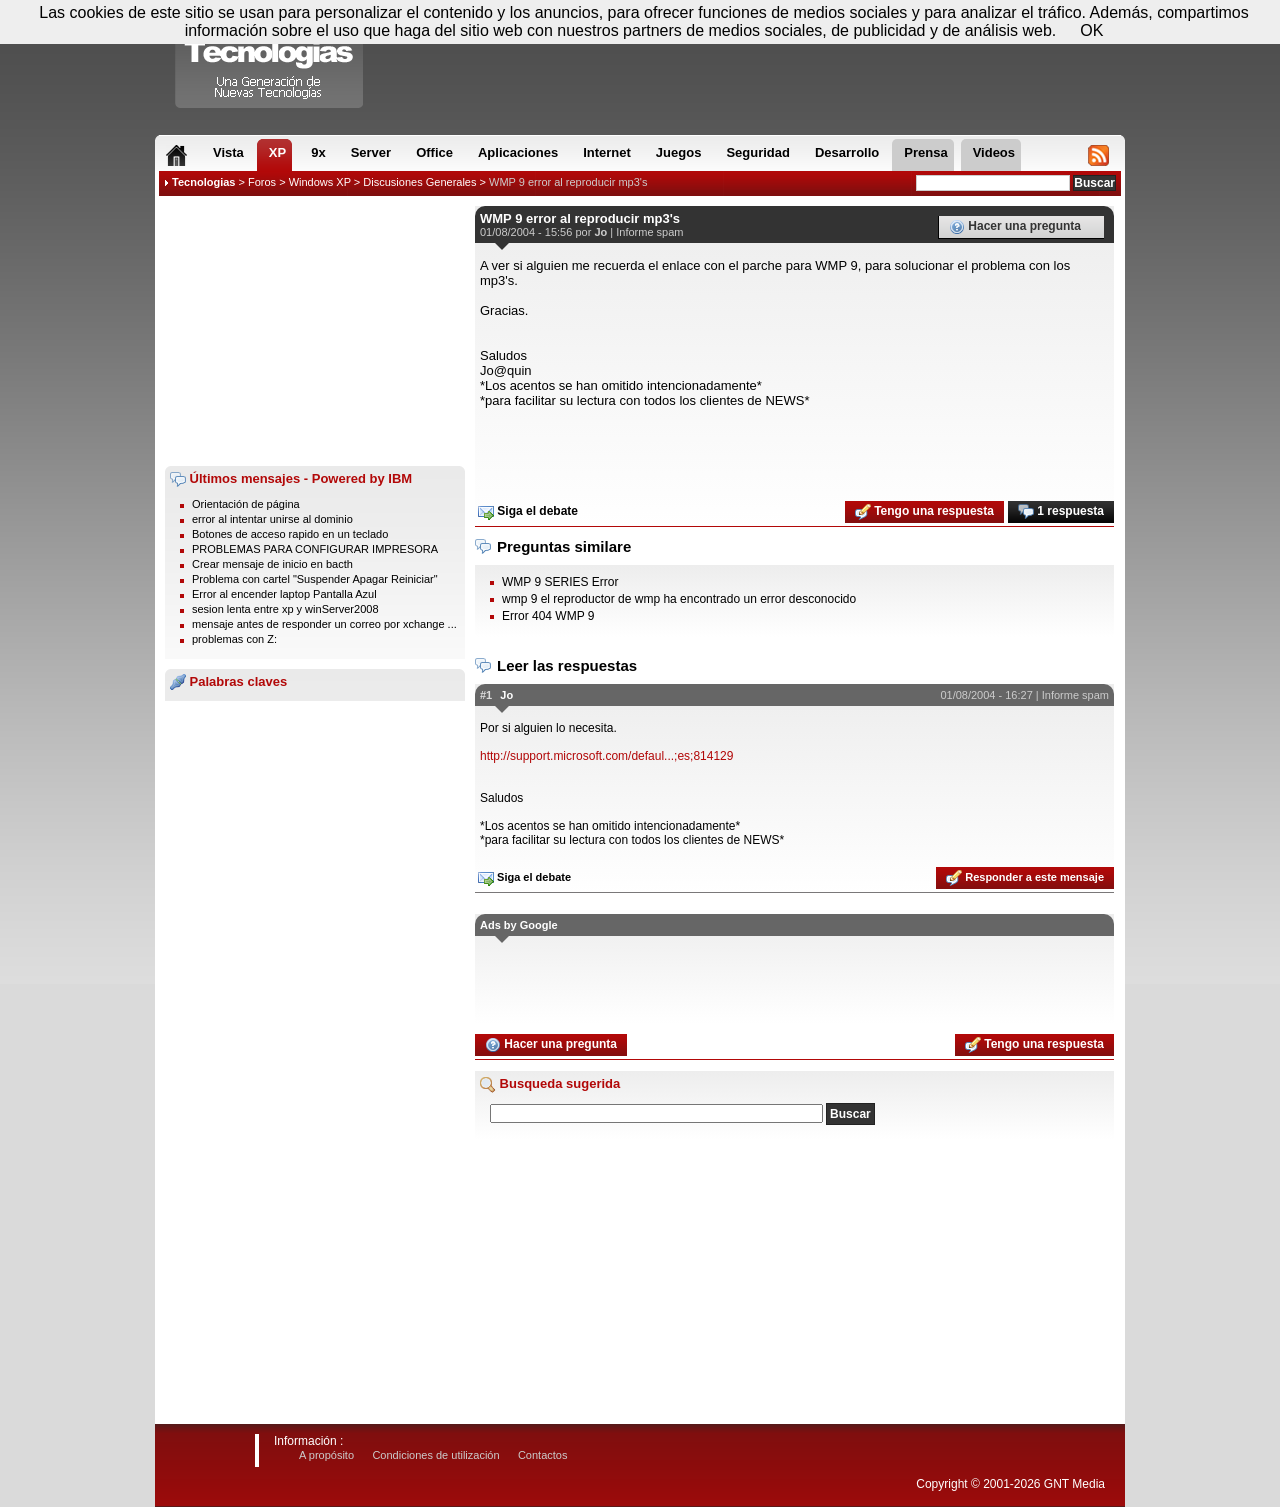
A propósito (326, 1455)
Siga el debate (528, 512)
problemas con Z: (234, 639)
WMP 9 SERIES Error (560, 582)
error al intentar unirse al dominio (272, 519)
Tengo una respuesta (924, 512)
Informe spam (649, 232)
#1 (486, 695)
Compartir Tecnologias (270, 59)
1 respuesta (1061, 512)
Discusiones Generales (419, 182)
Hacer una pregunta (1015, 227)
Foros (262, 182)
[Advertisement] (315, 331)
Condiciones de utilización (435, 1455)
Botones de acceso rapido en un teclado (290, 534)
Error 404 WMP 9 (548, 616)
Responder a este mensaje (1025, 878)
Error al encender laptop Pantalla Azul (284, 594)
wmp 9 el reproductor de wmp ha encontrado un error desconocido (679, 599)
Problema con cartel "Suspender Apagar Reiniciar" (315, 579)
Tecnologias (203, 182)
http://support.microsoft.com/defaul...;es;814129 (606, 756)
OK (1091, 30)
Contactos (543, 1455)
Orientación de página (246, 504)
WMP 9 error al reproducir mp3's (568, 182)
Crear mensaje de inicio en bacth (272, 564)
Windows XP (320, 182)
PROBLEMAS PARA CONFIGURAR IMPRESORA (315, 549)
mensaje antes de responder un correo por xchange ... (324, 624)
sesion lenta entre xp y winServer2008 (285, 609)
